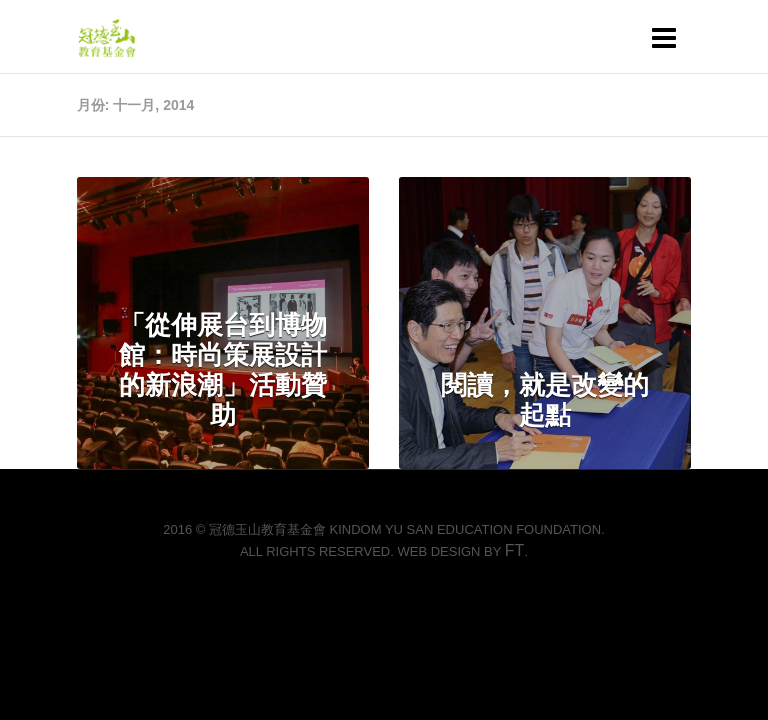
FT (515, 550)
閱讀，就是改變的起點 (545, 400)
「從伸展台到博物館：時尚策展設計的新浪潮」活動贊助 (223, 370)
